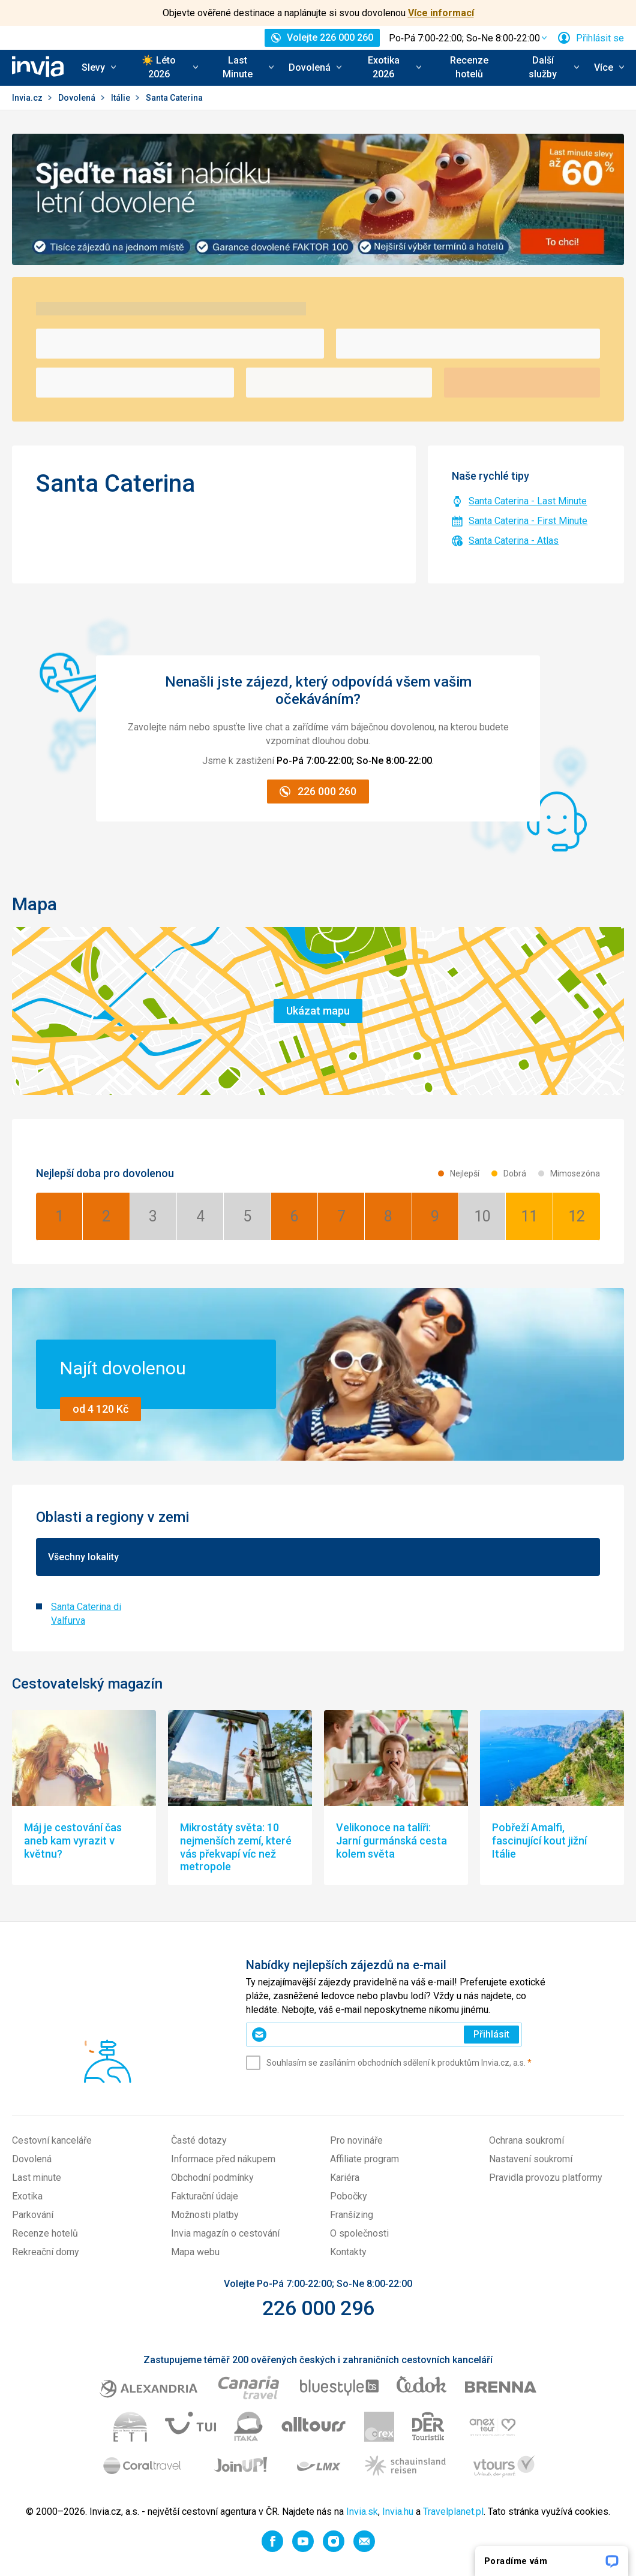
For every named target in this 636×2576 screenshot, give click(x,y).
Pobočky (348, 2196)
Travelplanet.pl (453, 2511)
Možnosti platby (205, 2214)
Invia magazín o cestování (225, 2233)
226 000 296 (318, 2308)
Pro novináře (356, 2140)
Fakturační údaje (204, 2196)
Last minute (36, 2177)
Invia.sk (362, 2511)
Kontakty (348, 2252)
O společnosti (359, 2233)
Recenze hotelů (469, 67)
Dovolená (77, 98)
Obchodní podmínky (212, 2177)
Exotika (27, 2196)
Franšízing (351, 2214)
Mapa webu (195, 2252)
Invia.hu (397, 2511)
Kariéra (344, 2177)
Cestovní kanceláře (52, 2140)
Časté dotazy (199, 2140)
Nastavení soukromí (530, 2159)
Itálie (121, 98)
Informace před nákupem (223, 2159)
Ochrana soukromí (526, 2140)
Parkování (32, 2214)
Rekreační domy (45, 2252)
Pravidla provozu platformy (545, 2177)
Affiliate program (364, 2159)
